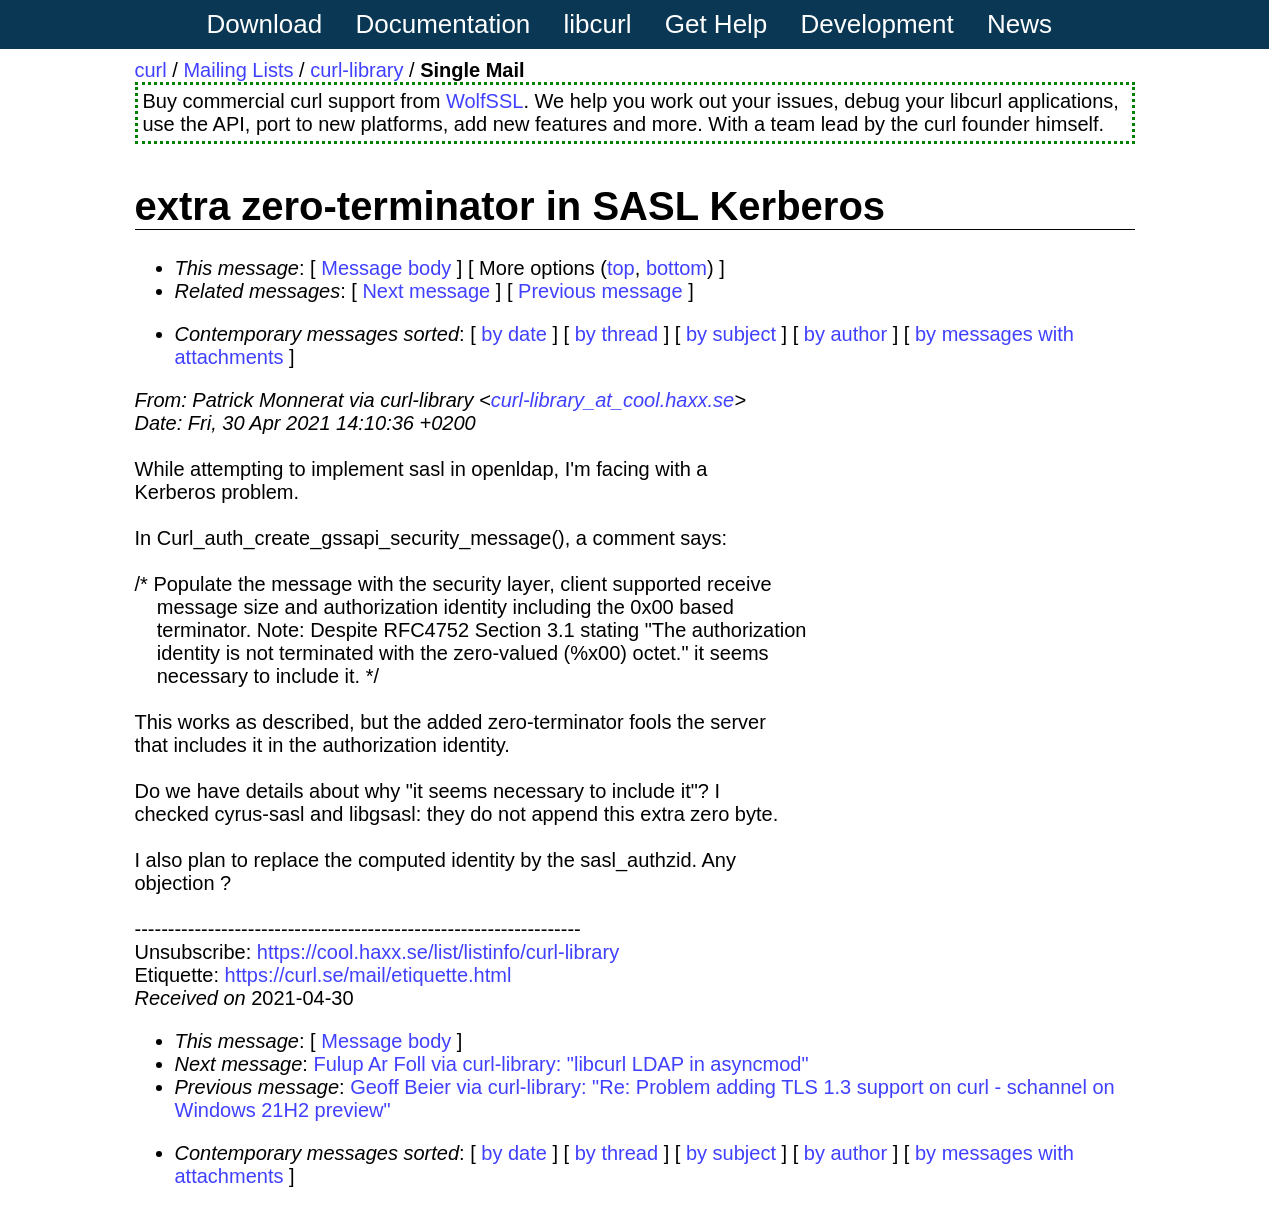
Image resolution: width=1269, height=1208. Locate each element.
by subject (731, 334)
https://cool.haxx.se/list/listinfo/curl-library (438, 952)
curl (151, 70)
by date (514, 334)
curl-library (356, 70)
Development (877, 24)
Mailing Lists (238, 70)
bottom (676, 268)
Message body (386, 268)
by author (845, 334)
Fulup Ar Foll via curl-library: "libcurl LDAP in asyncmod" (560, 1064)
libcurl (598, 24)
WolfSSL (484, 101)
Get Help (716, 24)
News (1019, 24)
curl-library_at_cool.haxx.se (612, 400)
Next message (426, 291)
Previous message (600, 291)
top (621, 268)
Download (265, 24)
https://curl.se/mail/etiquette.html (368, 975)
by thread (616, 334)
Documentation (442, 24)
